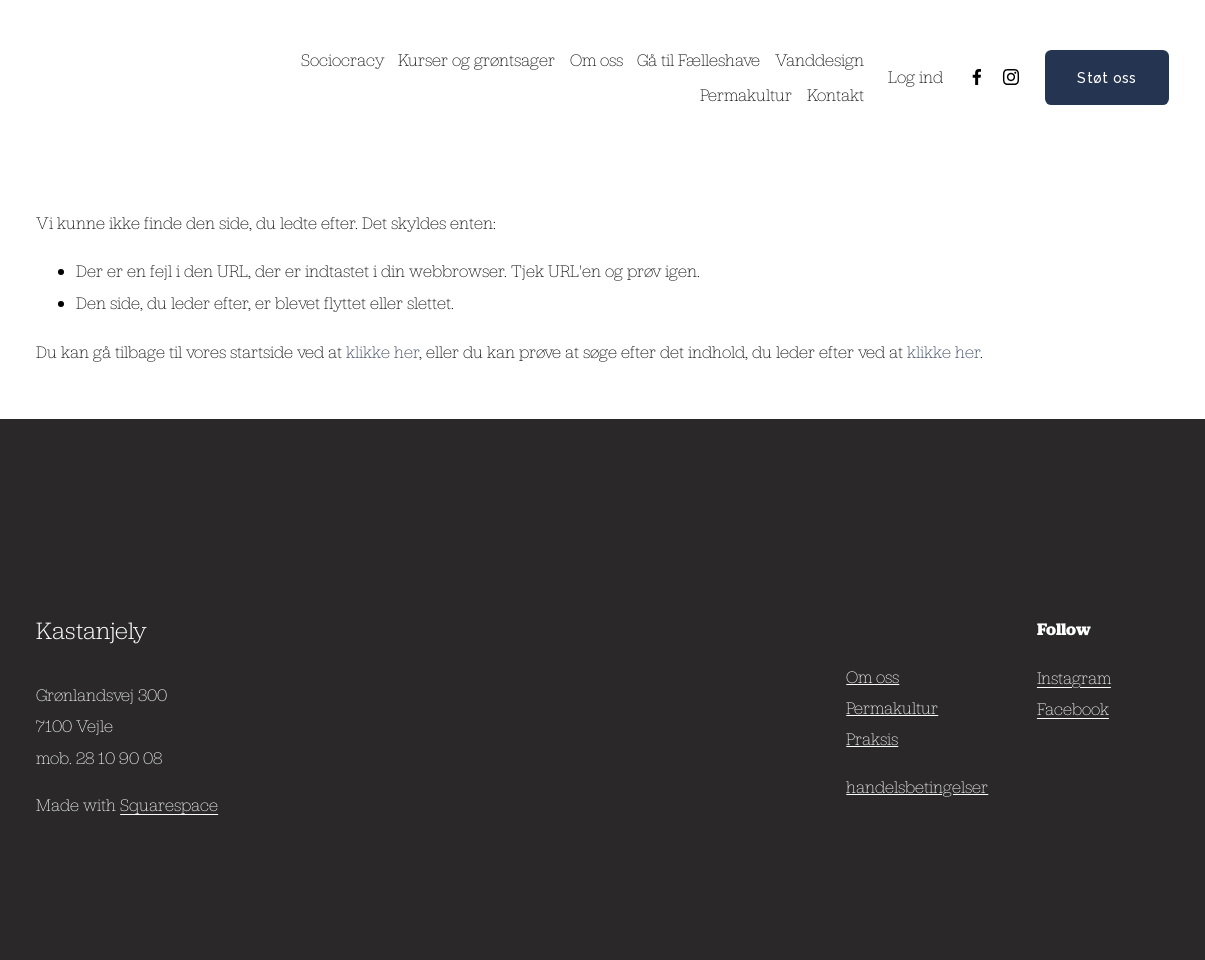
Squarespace (169, 804)
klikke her (382, 351)
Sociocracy (342, 59)
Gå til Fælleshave (698, 59)
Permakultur (746, 94)
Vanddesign (819, 59)
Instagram (1074, 677)
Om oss (596, 59)
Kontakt (835, 94)
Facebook (1073, 708)
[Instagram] (1011, 77)
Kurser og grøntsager (476, 59)
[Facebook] (977, 77)
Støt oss (1106, 77)
